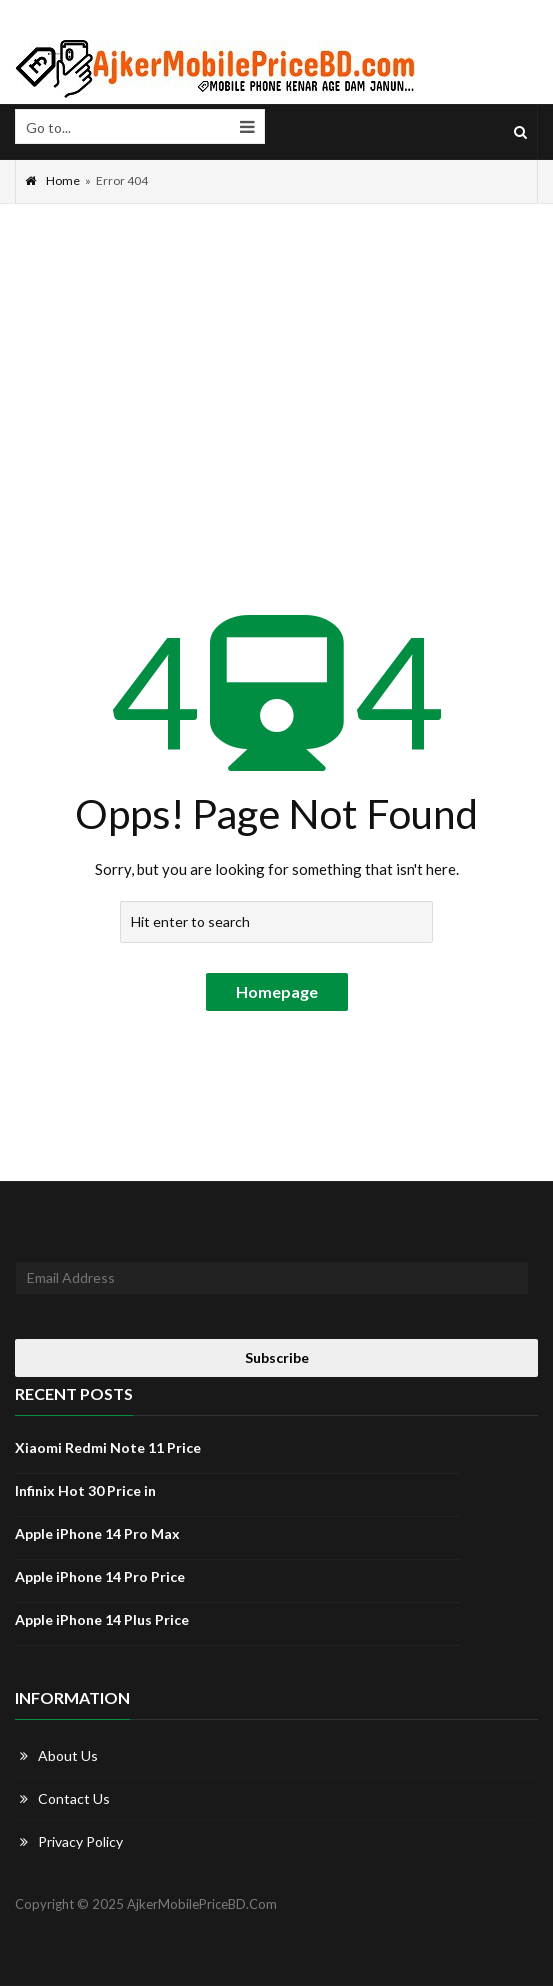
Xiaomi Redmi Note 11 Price (108, 1447)
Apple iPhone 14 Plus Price (102, 1619)
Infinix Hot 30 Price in (85, 1490)
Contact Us (74, 1798)
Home (52, 180)
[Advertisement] (276, 354)
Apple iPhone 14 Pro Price (100, 1576)
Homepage (277, 991)
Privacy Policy (80, 1841)
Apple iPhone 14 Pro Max (97, 1533)
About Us (68, 1755)
